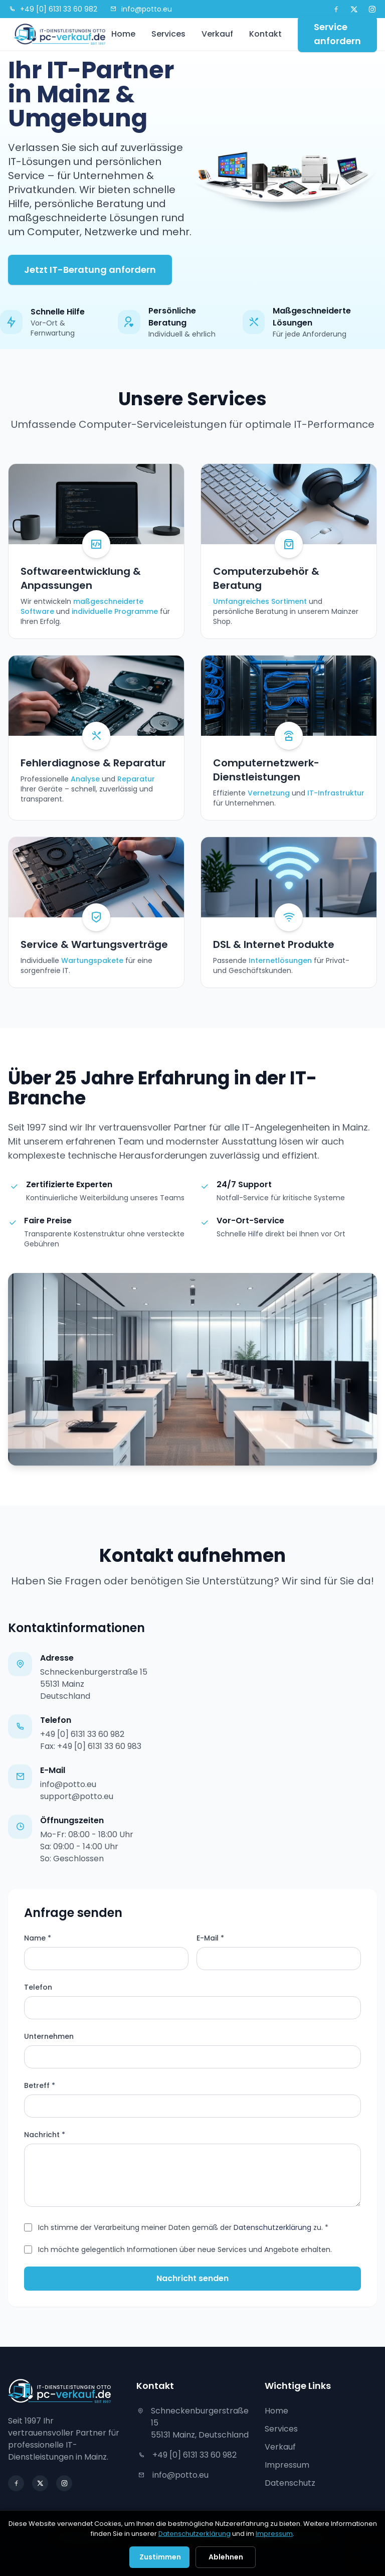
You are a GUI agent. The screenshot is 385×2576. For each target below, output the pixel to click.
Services (168, 34)
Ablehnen (226, 2557)
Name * (37, 1938)
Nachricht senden (192, 2278)
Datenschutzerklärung (272, 2227)
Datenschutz (290, 2483)
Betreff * (39, 2085)
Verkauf (217, 34)
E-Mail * (210, 1938)
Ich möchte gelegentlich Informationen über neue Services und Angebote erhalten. (185, 2249)
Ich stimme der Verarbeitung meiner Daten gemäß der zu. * (183, 2227)
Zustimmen (160, 2557)
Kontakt (265, 34)
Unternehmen (49, 2036)
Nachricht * (44, 2135)
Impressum (287, 2465)
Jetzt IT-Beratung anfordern (90, 269)
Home (123, 34)
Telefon (38, 1987)
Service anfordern (337, 34)
